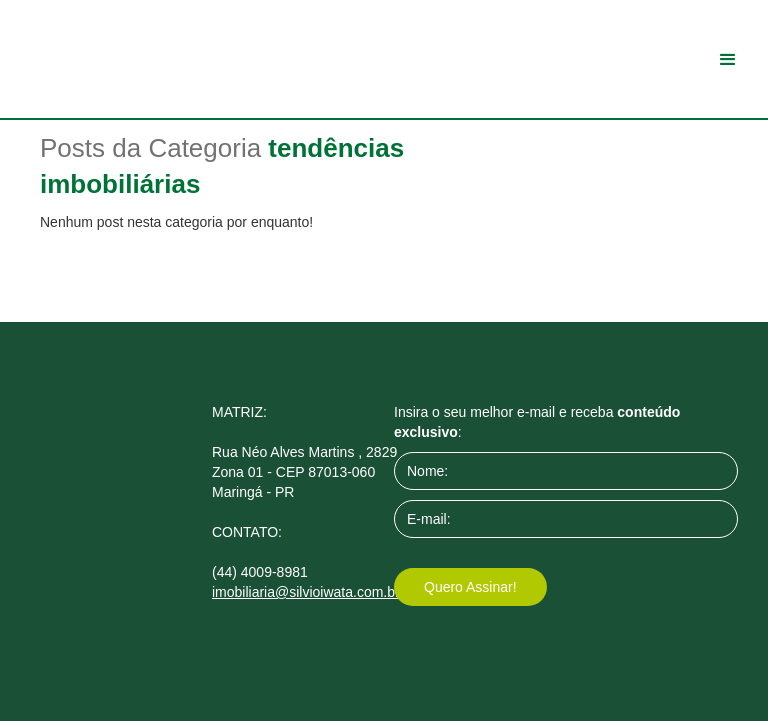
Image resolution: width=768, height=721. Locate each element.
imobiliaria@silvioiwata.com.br (306, 592)
